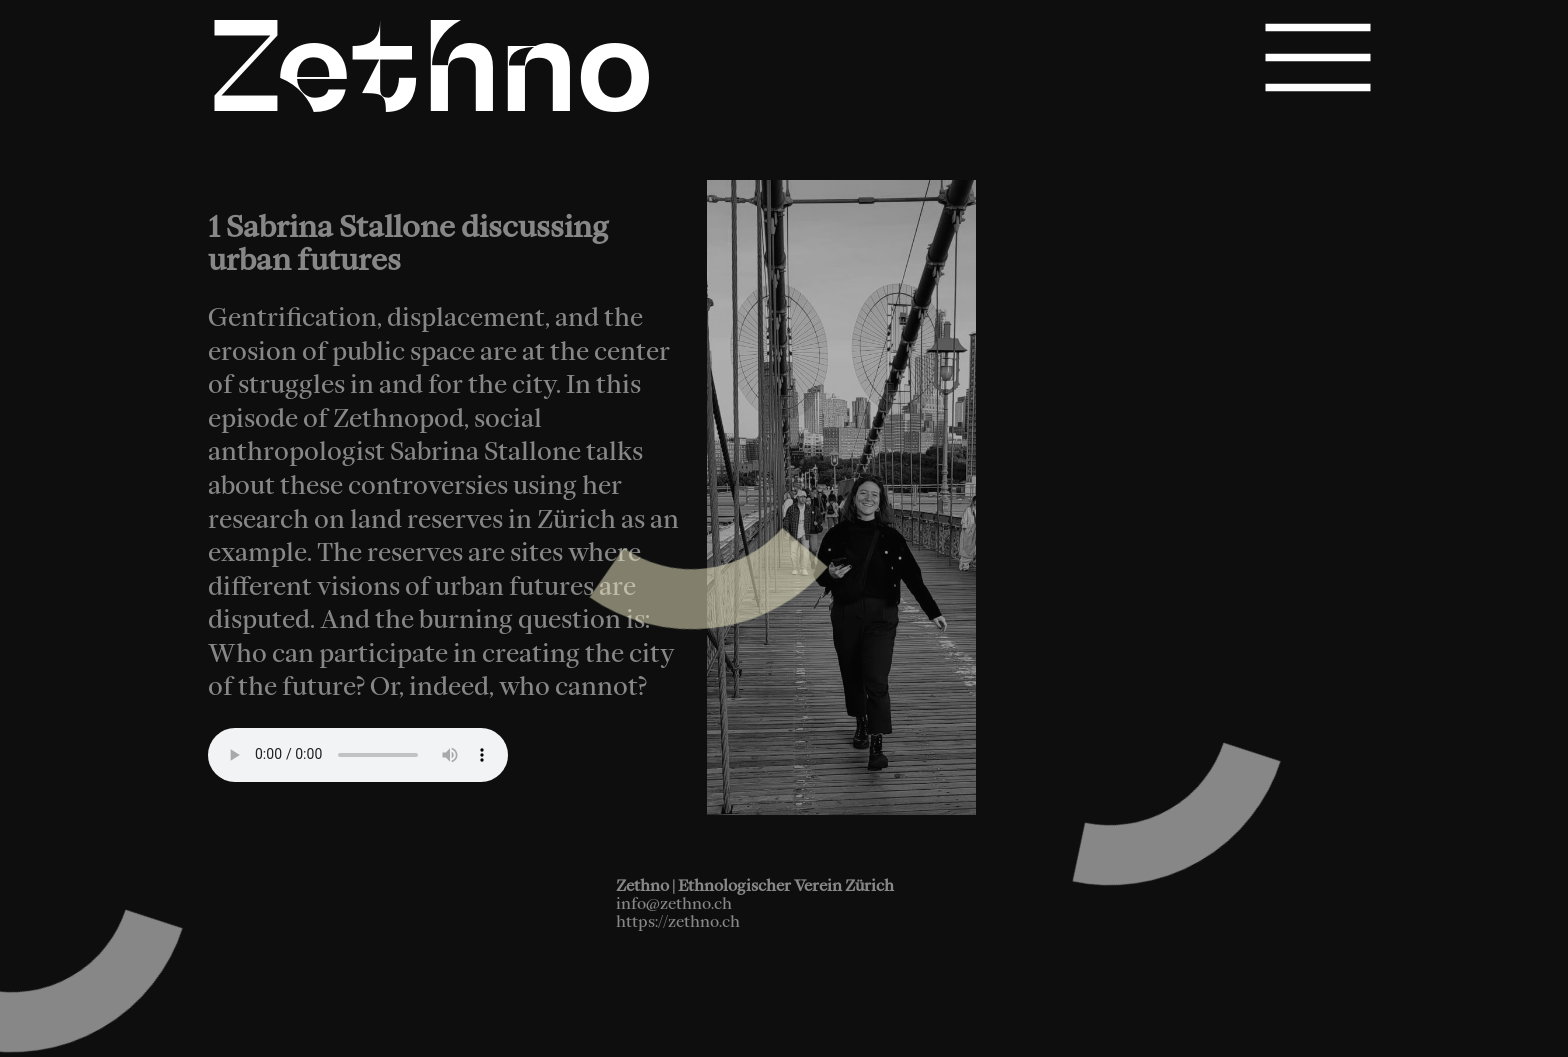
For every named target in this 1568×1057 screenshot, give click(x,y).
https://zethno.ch (678, 921)
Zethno (431, 78)
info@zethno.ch (674, 903)
